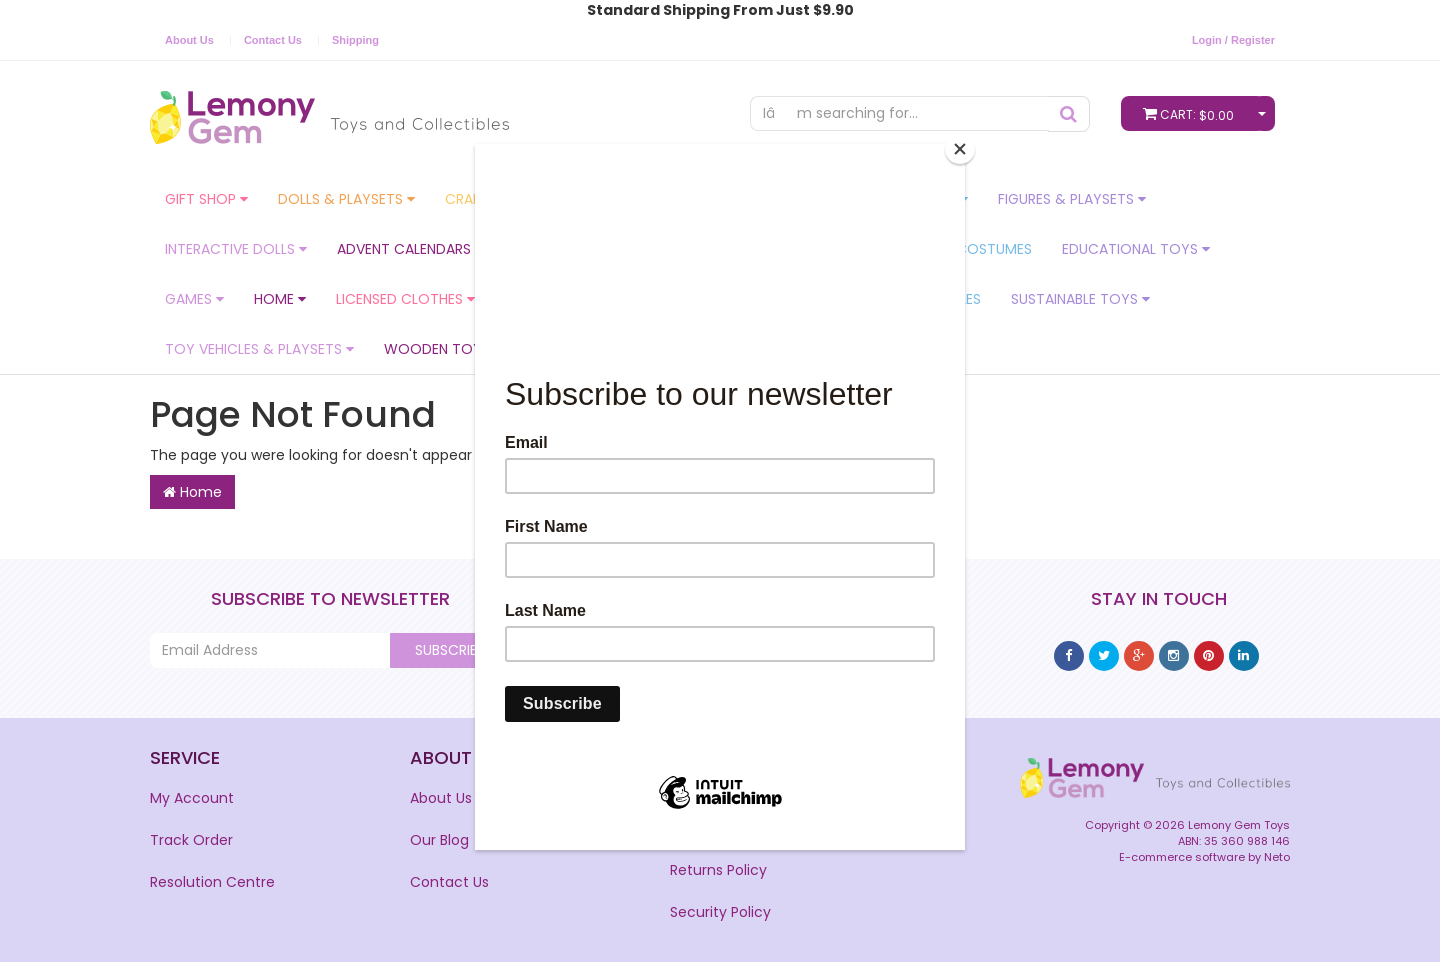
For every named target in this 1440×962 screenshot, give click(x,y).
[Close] (960, 149)
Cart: (1193, 113)
